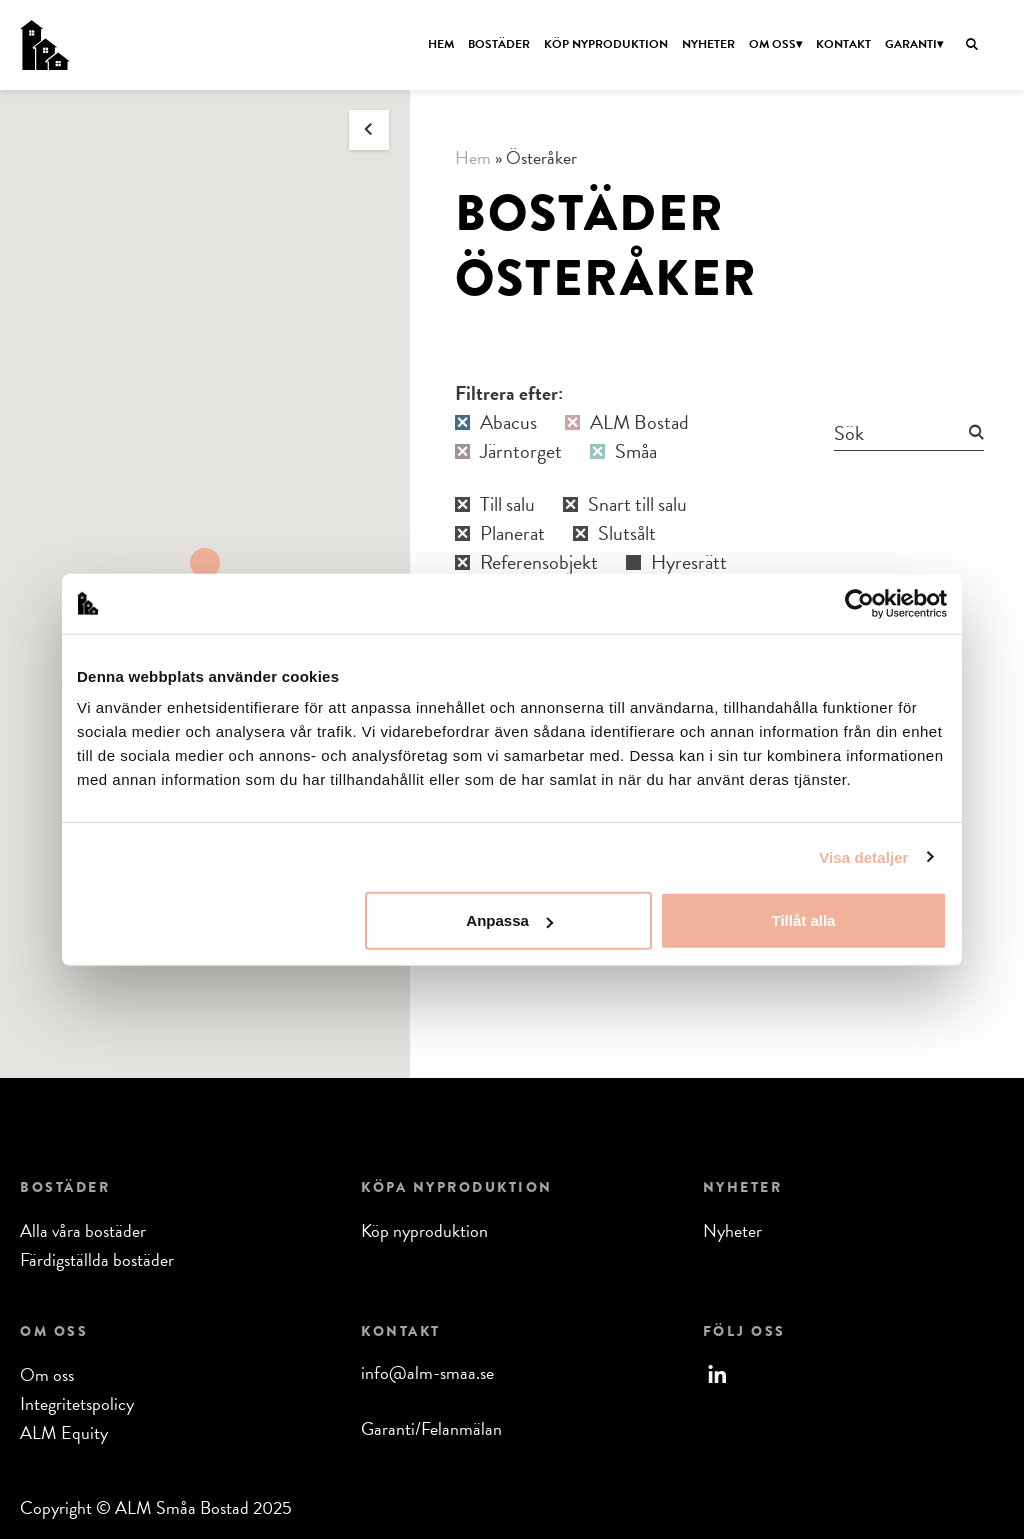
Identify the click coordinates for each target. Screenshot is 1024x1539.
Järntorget (521, 451)
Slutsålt (627, 533)
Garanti (911, 44)
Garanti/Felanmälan (431, 1428)
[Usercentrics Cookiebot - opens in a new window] (859, 603)
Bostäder (499, 44)
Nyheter (708, 44)
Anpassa (509, 920)
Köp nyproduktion (606, 44)
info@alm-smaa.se (427, 1372)
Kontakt (843, 44)
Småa (636, 451)
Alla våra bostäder (83, 1230)
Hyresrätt (689, 562)
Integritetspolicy (77, 1403)
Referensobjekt (539, 562)
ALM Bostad (639, 422)
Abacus (508, 422)
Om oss (772, 44)
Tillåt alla (803, 920)
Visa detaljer (863, 856)
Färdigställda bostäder (97, 1259)
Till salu (507, 504)
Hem (441, 44)
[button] (205, 566)
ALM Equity (64, 1432)
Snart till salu (637, 504)
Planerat (512, 533)
